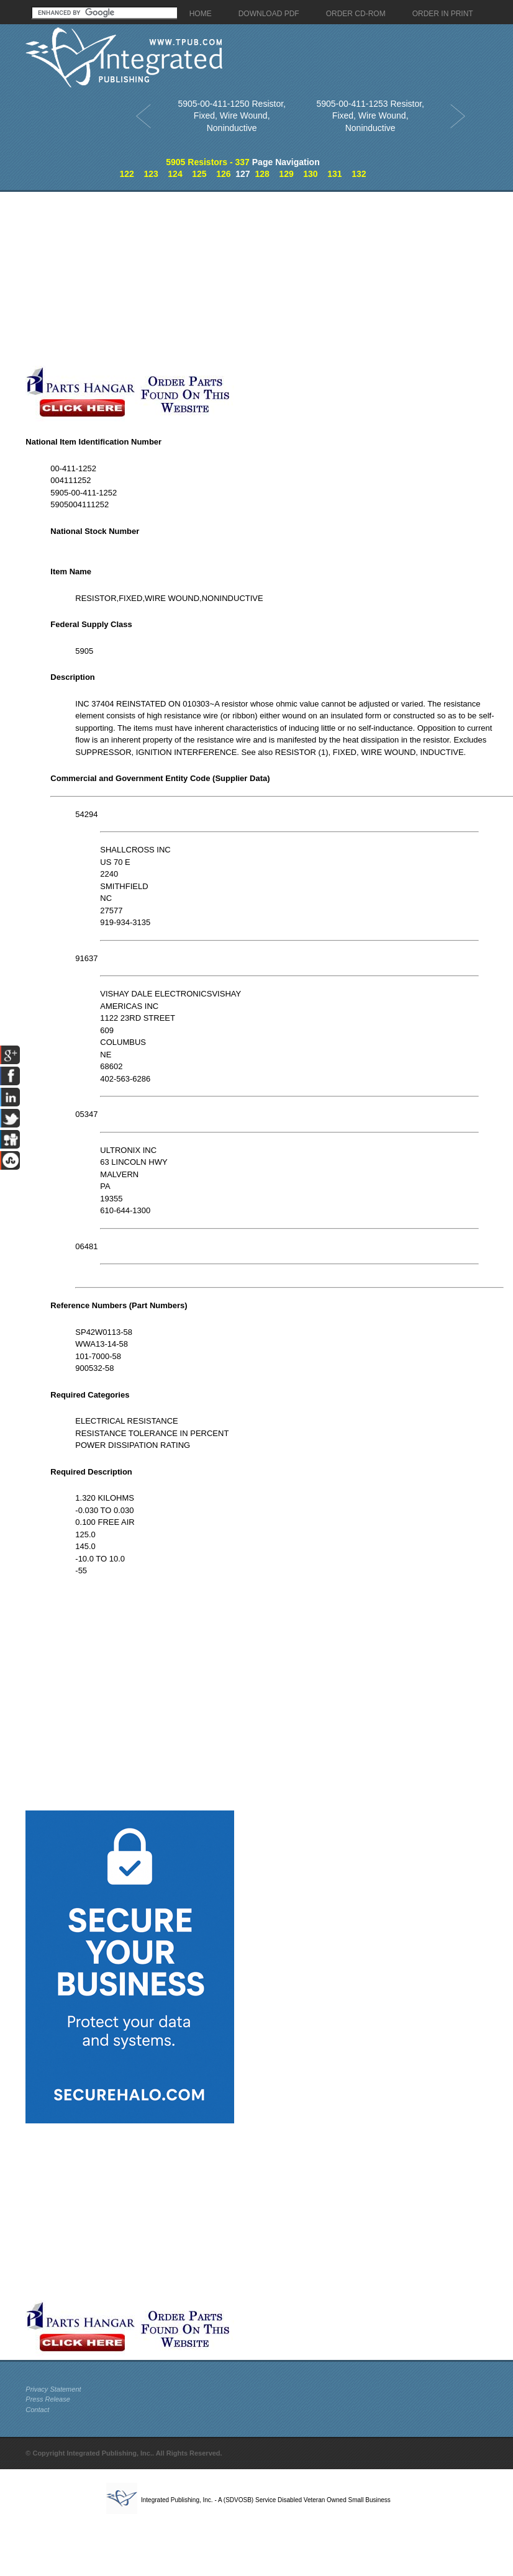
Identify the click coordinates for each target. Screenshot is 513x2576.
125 (199, 174)
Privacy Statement (53, 2389)
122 (126, 174)
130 (310, 174)
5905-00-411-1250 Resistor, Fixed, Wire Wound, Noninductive (232, 116)
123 (150, 174)
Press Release (47, 2399)
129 (286, 174)
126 (223, 174)
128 (262, 174)
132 (359, 174)
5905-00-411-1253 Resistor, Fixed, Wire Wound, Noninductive (370, 116)
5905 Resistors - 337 (208, 162)
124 (175, 174)
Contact (37, 2409)
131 (334, 174)
